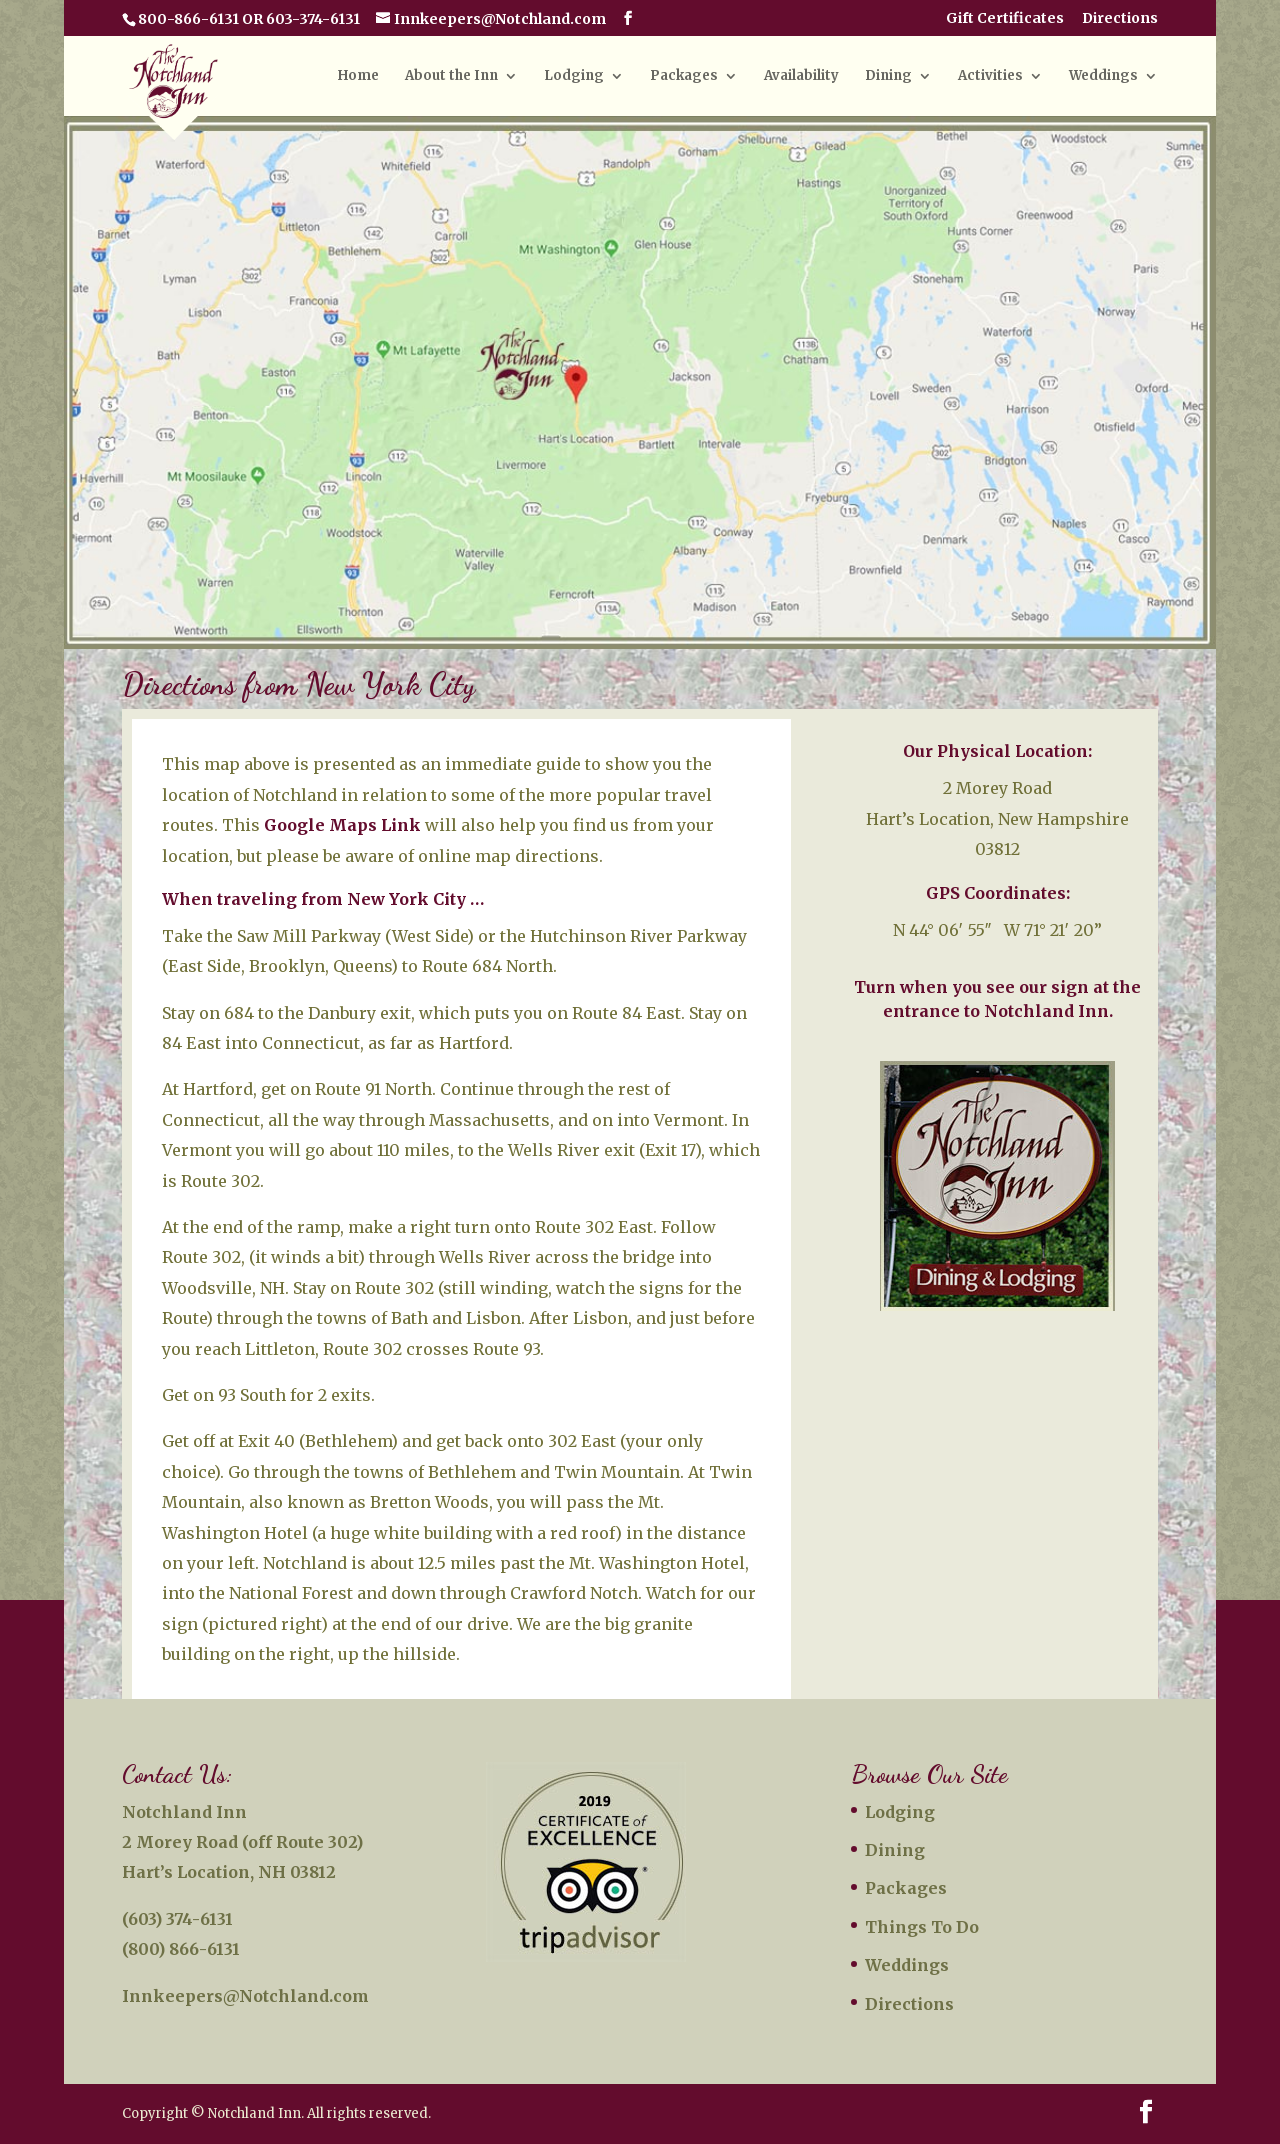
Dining (888, 76)
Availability (801, 76)
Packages (684, 76)
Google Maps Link (342, 825)
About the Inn (451, 76)
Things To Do (922, 1927)
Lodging (574, 76)
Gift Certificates (1005, 19)
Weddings (1103, 76)
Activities (990, 76)
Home (358, 76)
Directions (1120, 19)
